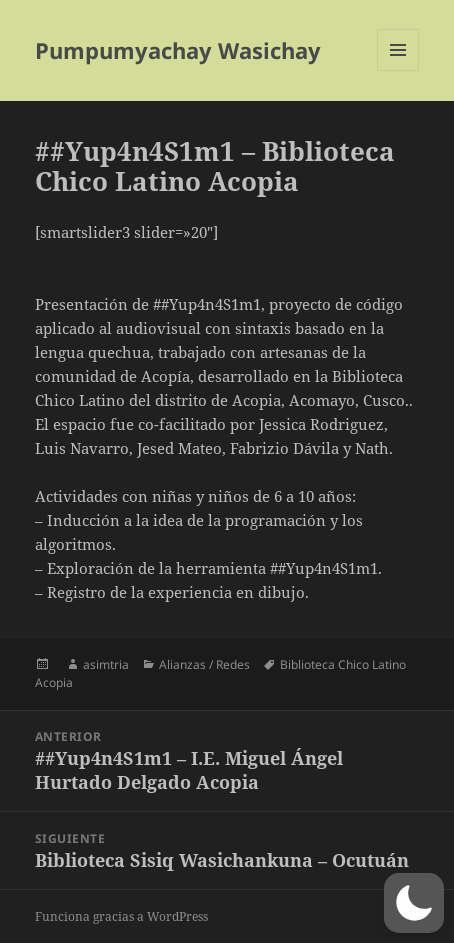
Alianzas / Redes (204, 664)
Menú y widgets (398, 70)
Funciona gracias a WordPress (121, 916)
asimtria (106, 664)
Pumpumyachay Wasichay (178, 50)
